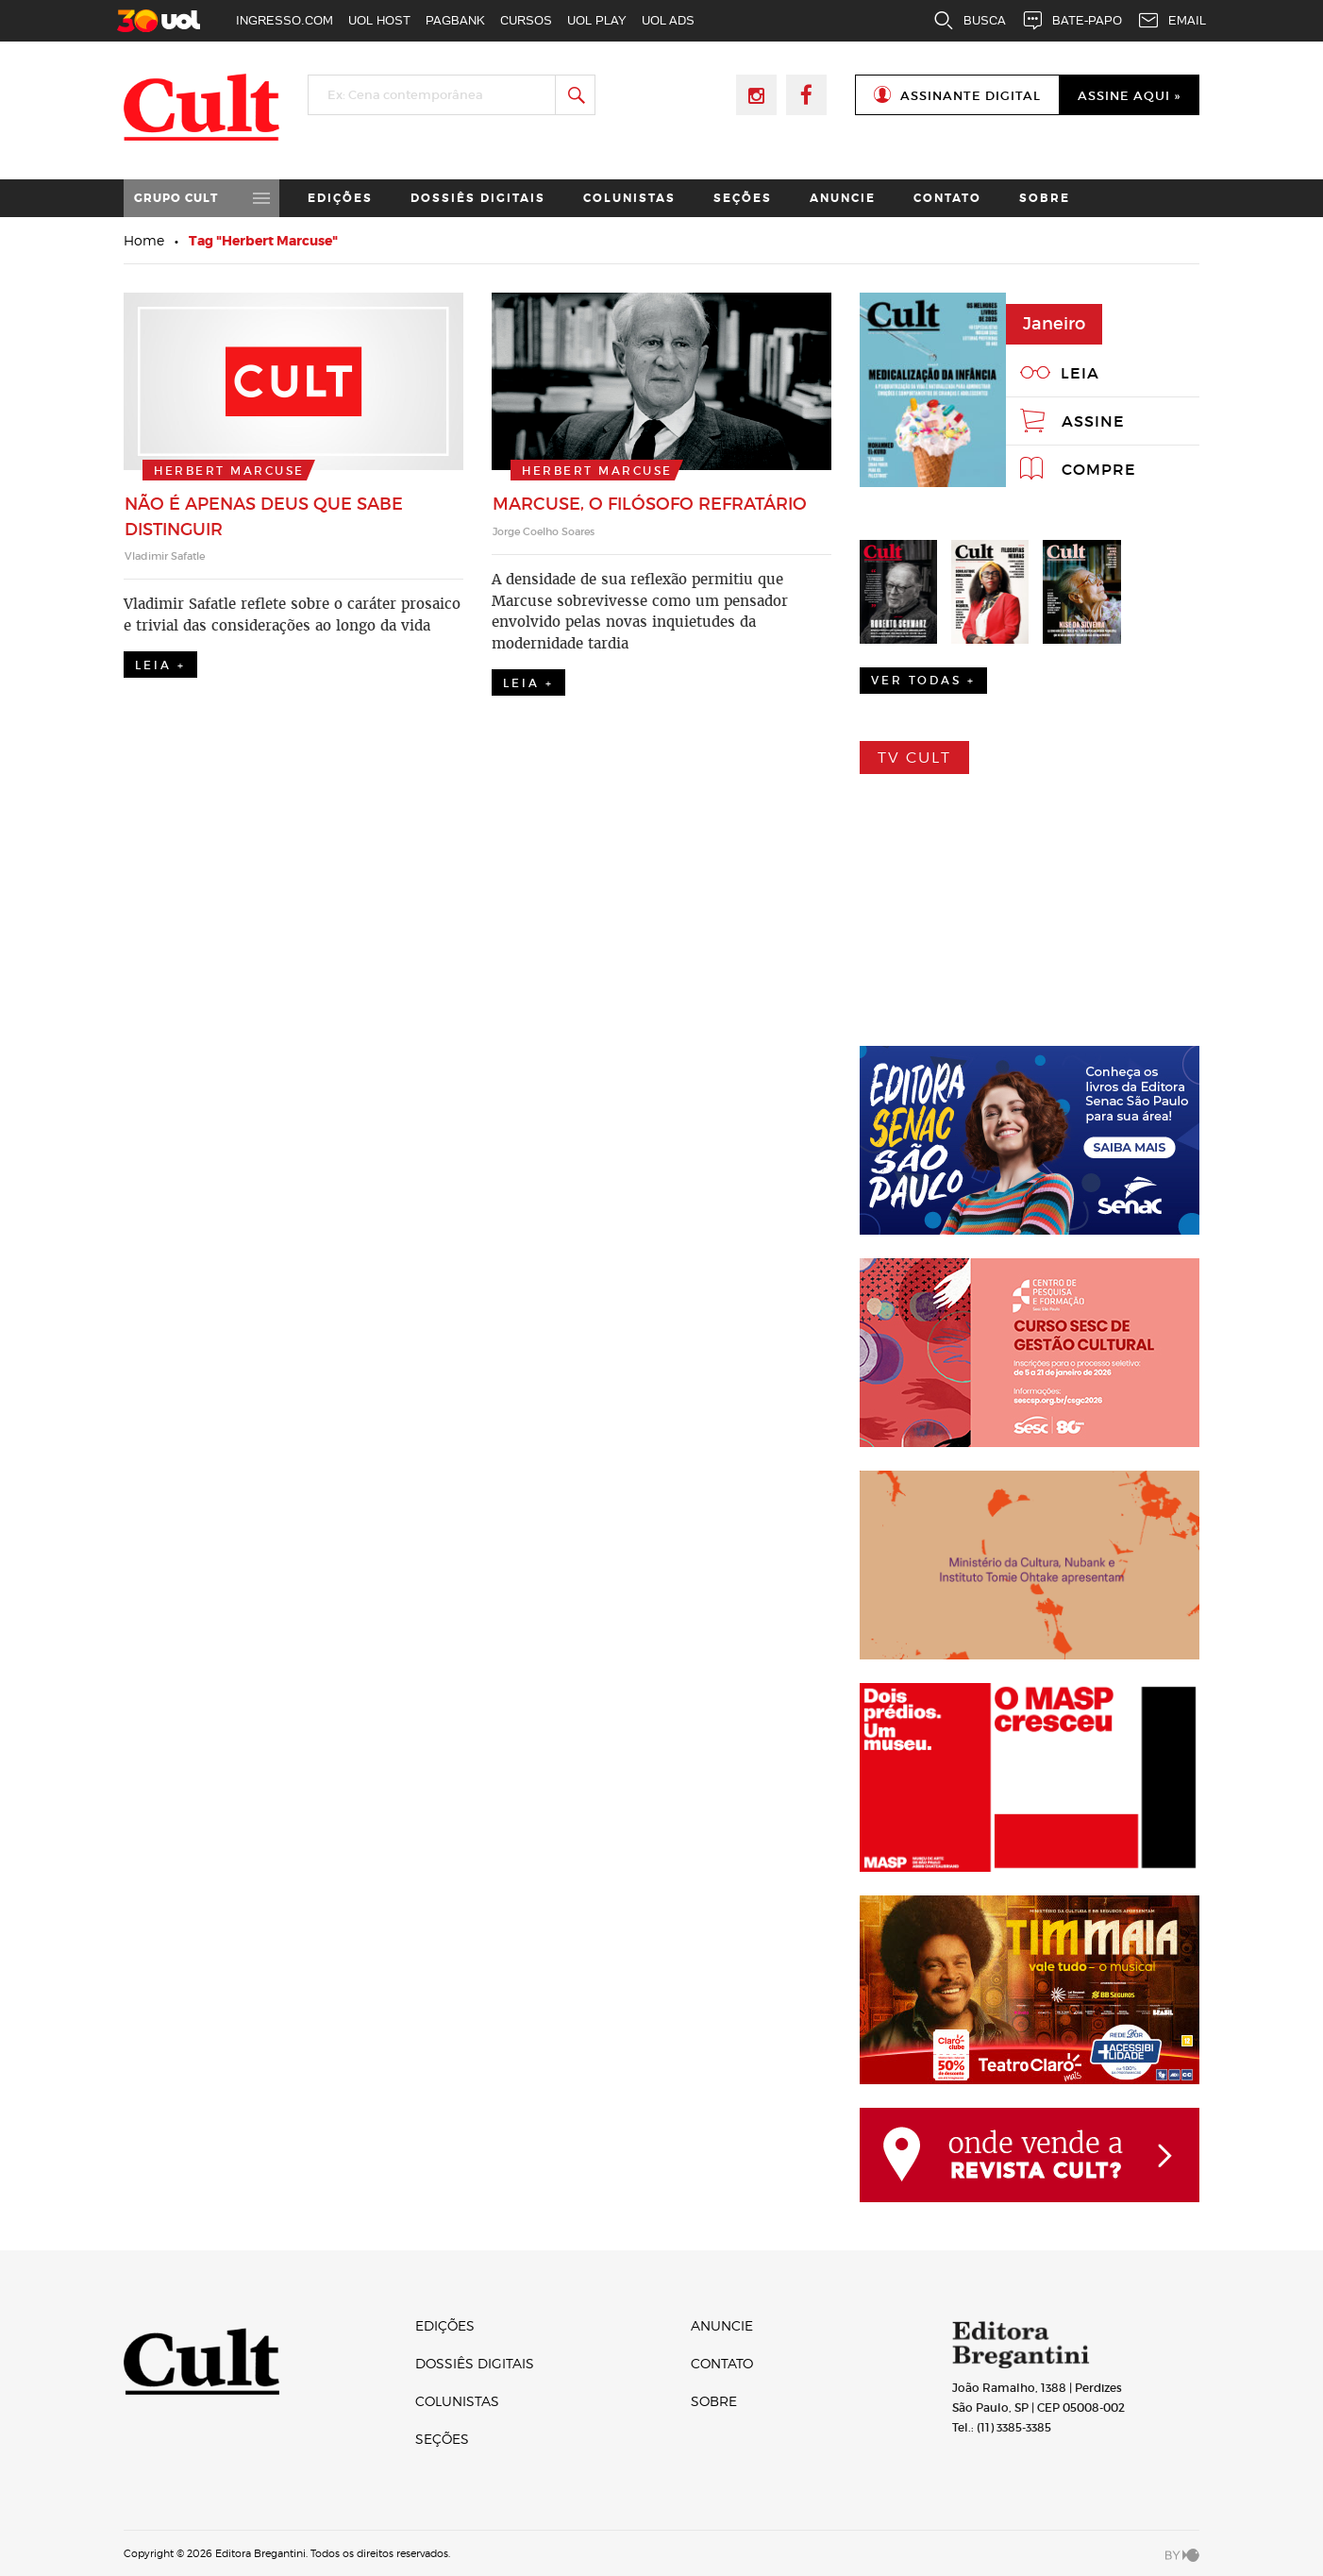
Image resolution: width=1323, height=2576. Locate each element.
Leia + (160, 665)
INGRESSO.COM (284, 20)
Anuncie (843, 198)
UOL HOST (379, 20)
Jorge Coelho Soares (544, 531)
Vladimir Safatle (165, 556)
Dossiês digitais (477, 198)
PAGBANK (455, 20)
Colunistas (629, 198)
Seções (742, 198)
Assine (1093, 421)
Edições (340, 198)
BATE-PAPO (1071, 21)
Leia (1080, 372)
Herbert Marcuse (229, 470)
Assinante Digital (970, 96)
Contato (947, 198)
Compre (1099, 469)
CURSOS (526, 20)
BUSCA (969, 21)
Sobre (1044, 198)
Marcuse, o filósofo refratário (650, 504)
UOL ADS (668, 20)
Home (144, 240)
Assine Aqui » (1129, 96)
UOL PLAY (597, 20)
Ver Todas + (923, 680)
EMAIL (1171, 21)
